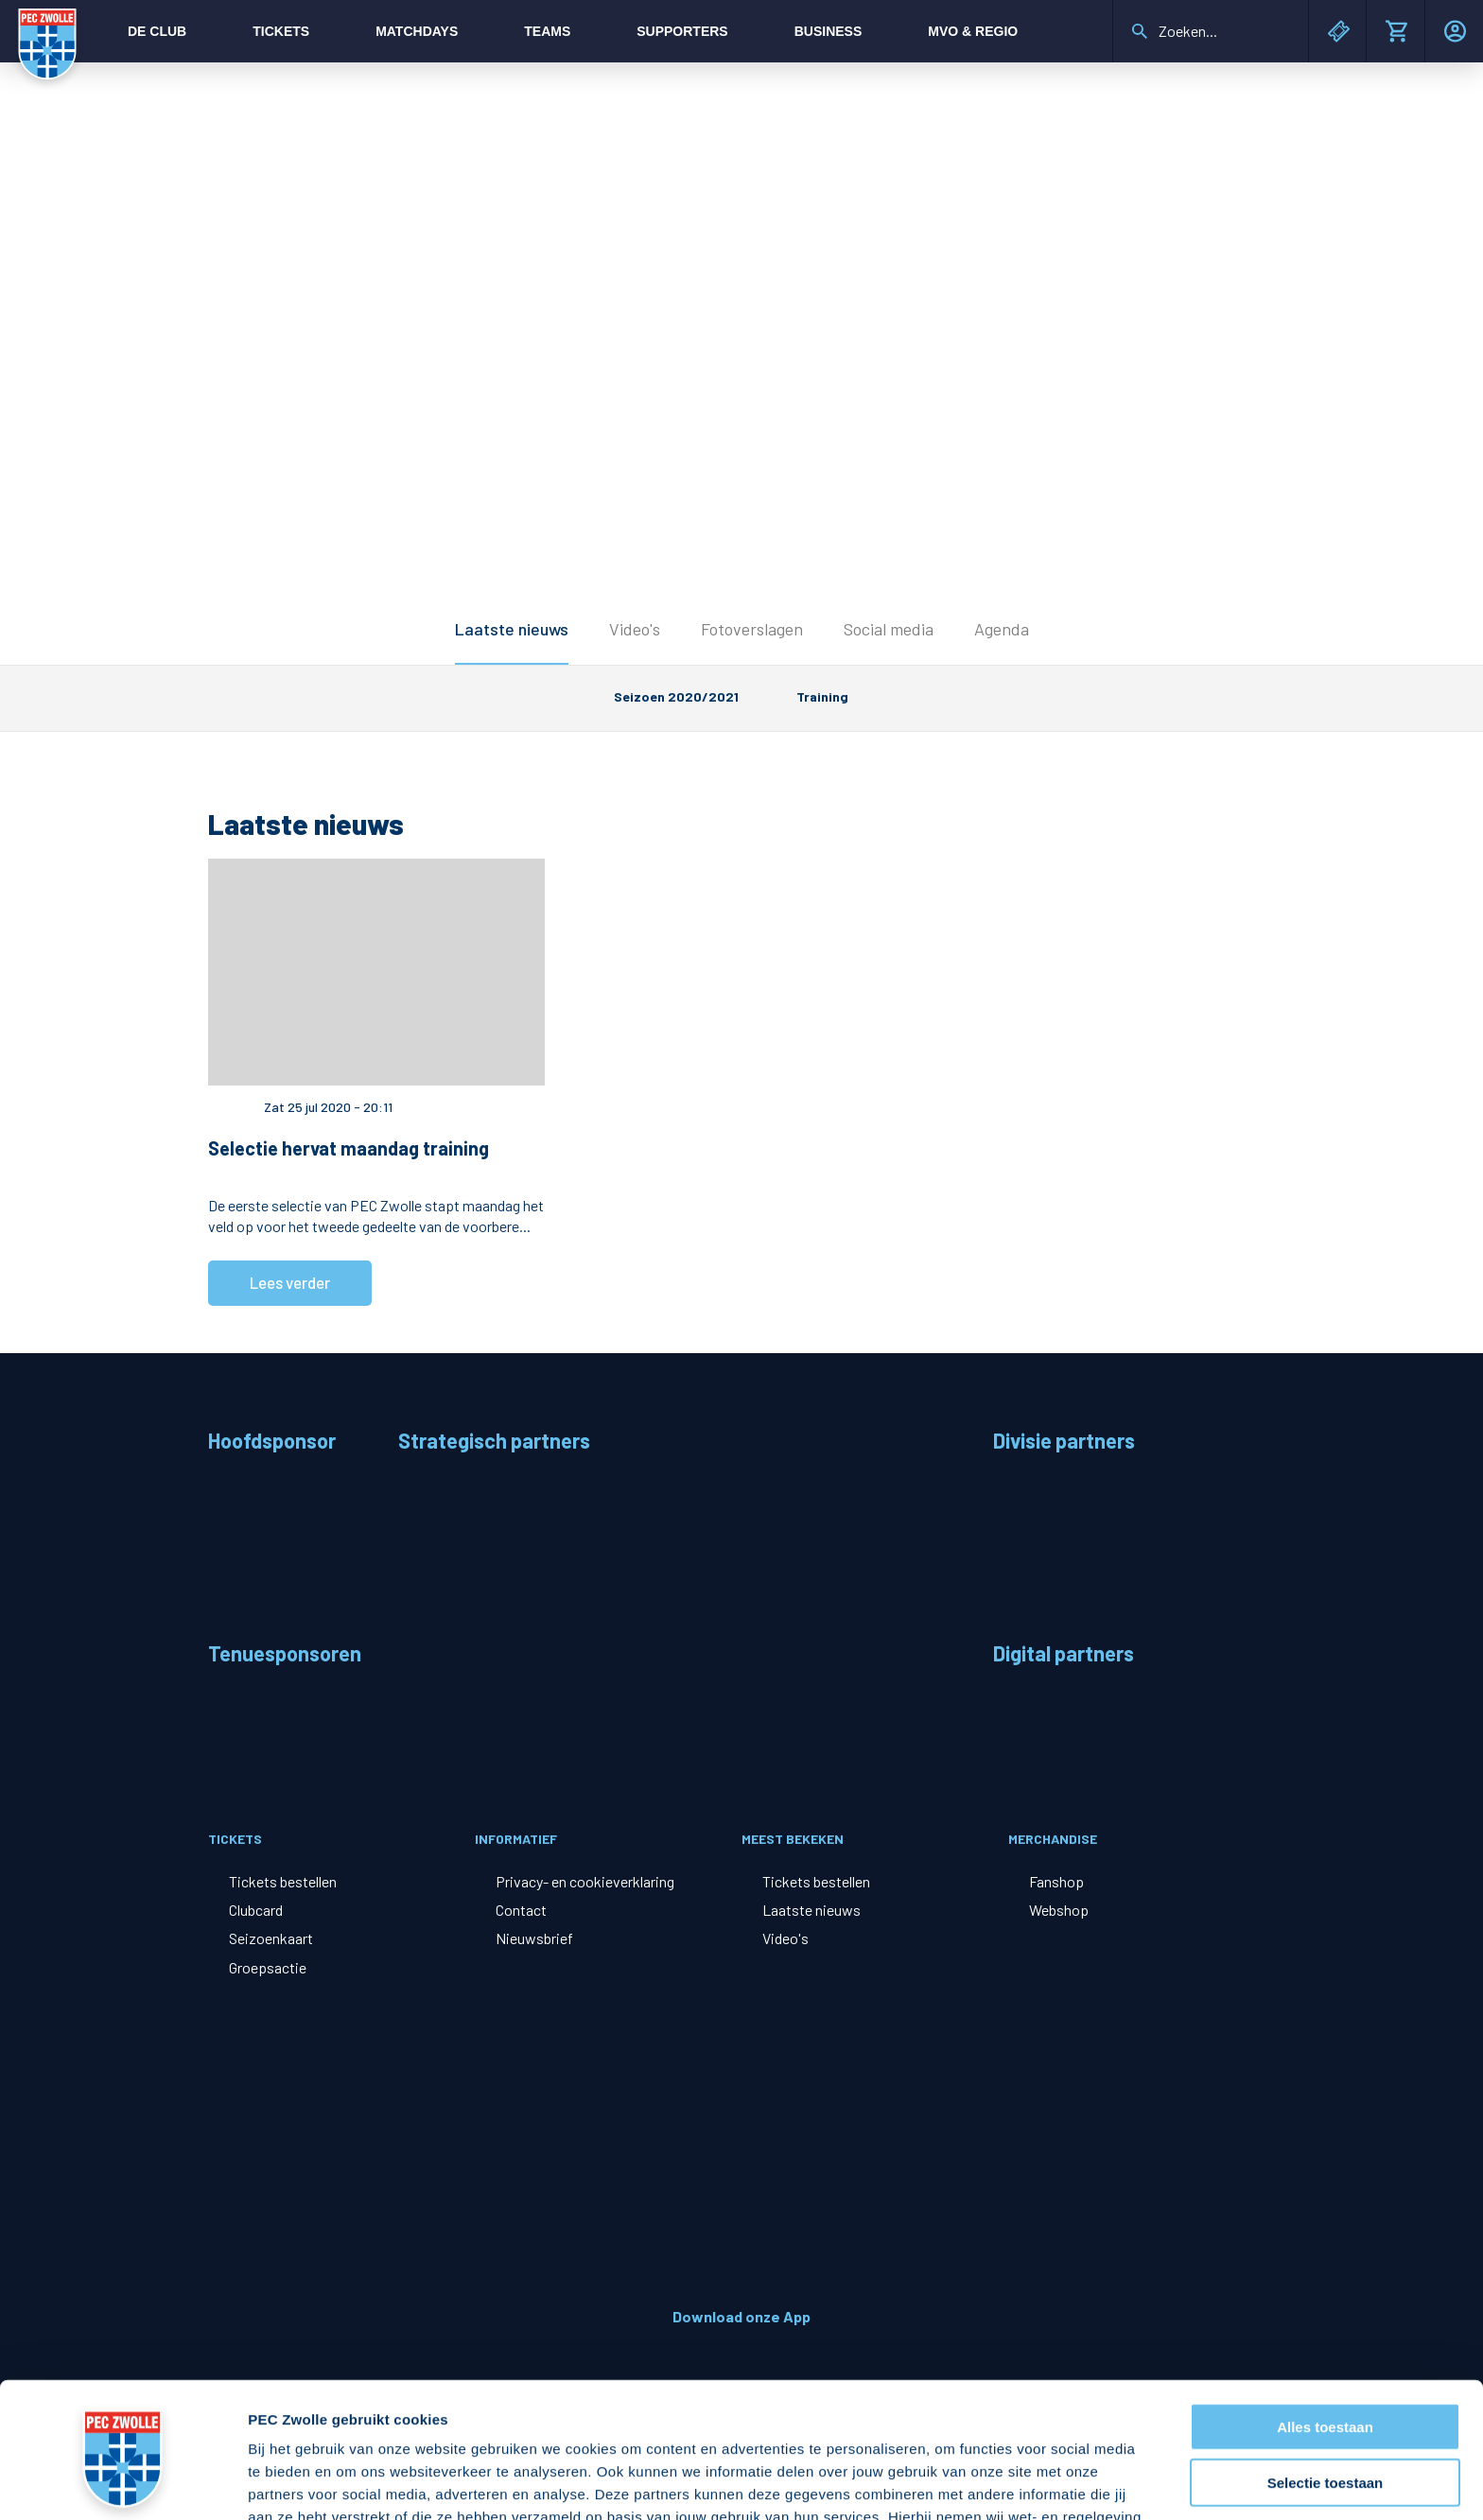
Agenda (1001, 628)
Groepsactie (267, 1967)
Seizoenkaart (271, 1938)
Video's (634, 628)
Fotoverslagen (752, 628)
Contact (521, 1910)
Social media (888, 628)
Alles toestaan (1325, 2309)
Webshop (1059, 1910)
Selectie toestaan (1325, 2364)
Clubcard (256, 1910)
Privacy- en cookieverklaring (585, 1881)
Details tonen (1022, 2483)
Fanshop (1056, 1881)
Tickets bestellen (283, 1881)
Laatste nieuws (511, 628)
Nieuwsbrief (534, 1938)
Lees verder (290, 1282)
